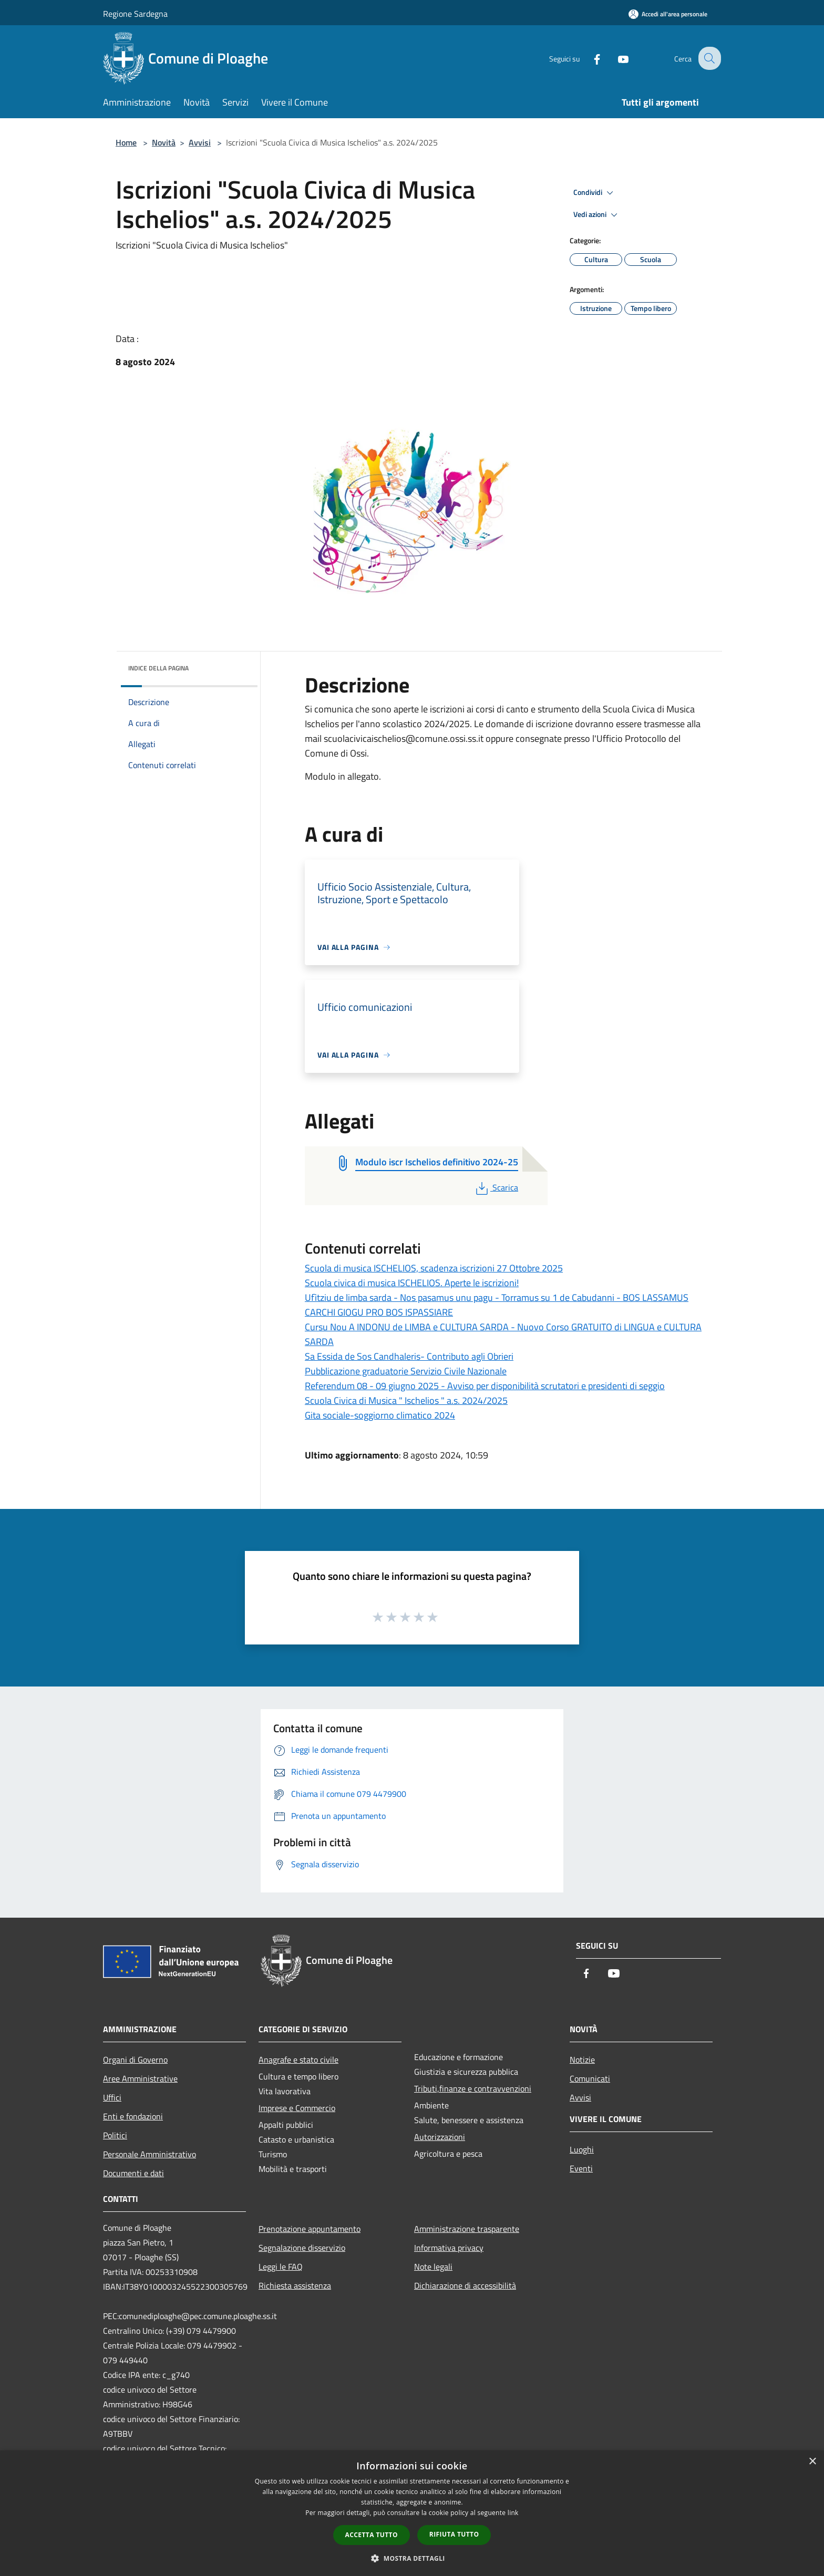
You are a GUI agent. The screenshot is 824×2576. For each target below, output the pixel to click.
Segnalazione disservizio (302, 2247)
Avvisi (200, 142)
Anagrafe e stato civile (298, 2059)
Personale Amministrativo (149, 2154)
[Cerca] (708, 58)
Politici (115, 2135)
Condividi (594, 193)
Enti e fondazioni (133, 2116)
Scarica (495, 1187)
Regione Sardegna (135, 13)
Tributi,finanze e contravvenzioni (472, 2088)
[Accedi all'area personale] (668, 14)
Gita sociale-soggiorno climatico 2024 (380, 1415)
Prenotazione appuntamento (309, 2228)
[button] (412, 2558)
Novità (164, 142)
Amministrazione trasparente (466, 2228)
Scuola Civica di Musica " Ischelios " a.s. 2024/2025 (406, 1400)
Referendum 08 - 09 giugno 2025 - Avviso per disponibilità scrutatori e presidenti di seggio (485, 1386)
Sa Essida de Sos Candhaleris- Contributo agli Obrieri (409, 1356)
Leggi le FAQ (281, 2266)
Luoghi (582, 2149)
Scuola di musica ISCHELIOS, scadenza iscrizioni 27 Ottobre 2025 (434, 1268)
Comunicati (590, 2078)
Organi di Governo (135, 2059)
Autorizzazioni (439, 2136)
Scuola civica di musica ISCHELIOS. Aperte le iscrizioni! (412, 1283)
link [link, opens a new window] (513, 2512)
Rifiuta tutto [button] (454, 2534)
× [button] (812, 2462)
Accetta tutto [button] (371, 2534)
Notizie (582, 2059)
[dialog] (412, 2513)
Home (126, 142)
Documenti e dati (133, 2173)
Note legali (433, 2266)
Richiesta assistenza (295, 2285)
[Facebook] (588, 58)
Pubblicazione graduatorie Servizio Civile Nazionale (406, 1371)
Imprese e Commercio (297, 2108)
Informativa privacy (448, 2247)
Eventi (581, 2168)
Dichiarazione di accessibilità (465, 2285)
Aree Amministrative (140, 2078)
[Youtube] (614, 58)
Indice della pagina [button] (158, 668)
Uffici (112, 2097)
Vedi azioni (597, 215)
